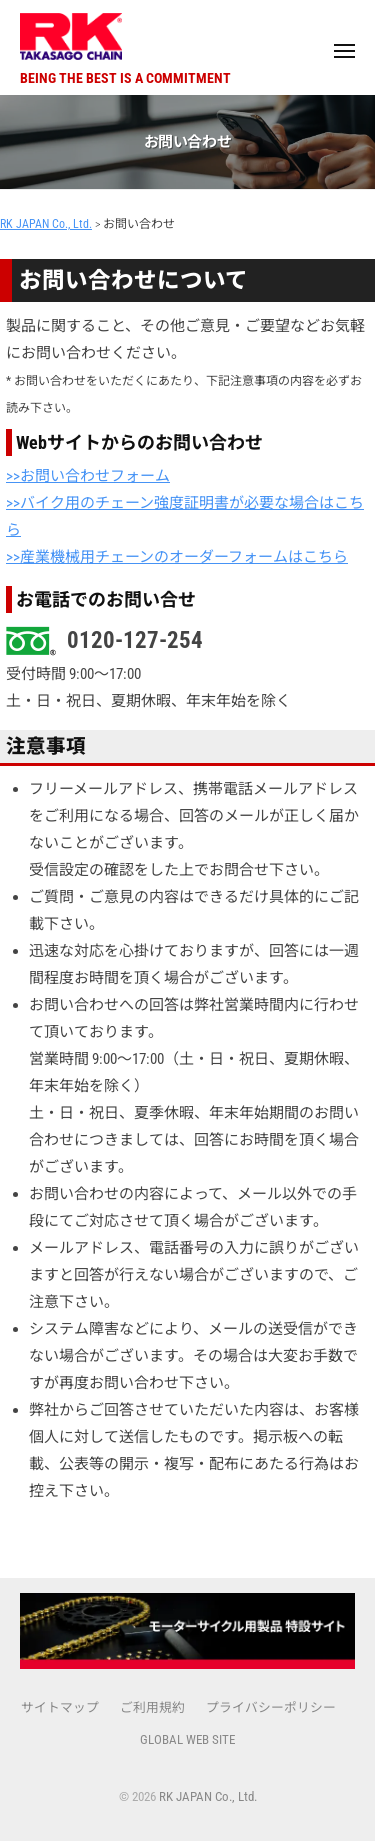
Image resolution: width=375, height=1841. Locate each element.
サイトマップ (60, 1707)
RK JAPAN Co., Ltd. (208, 1796)
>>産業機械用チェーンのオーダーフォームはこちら (177, 557)
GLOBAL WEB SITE (187, 1739)
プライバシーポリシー (271, 1707)
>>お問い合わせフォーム (88, 476)
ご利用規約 (152, 1707)
